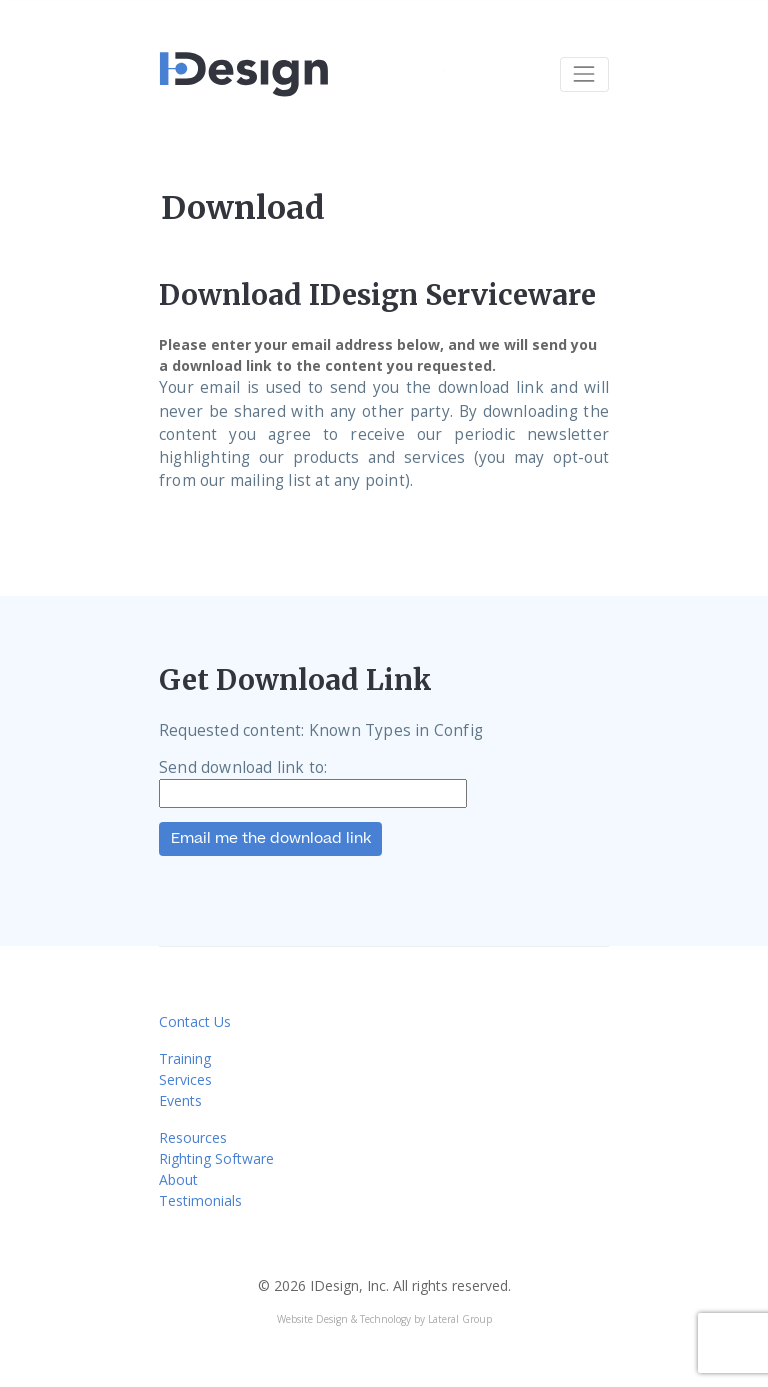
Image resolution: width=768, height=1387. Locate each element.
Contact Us (195, 1021)
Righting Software (216, 1158)
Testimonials (200, 1200)
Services (185, 1079)
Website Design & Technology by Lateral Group (384, 1319)
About (178, 1179)
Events (180, 1100)
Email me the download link (271, 838)
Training (185, 1058)
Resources (193, 1137)
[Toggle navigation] (584, 74)
